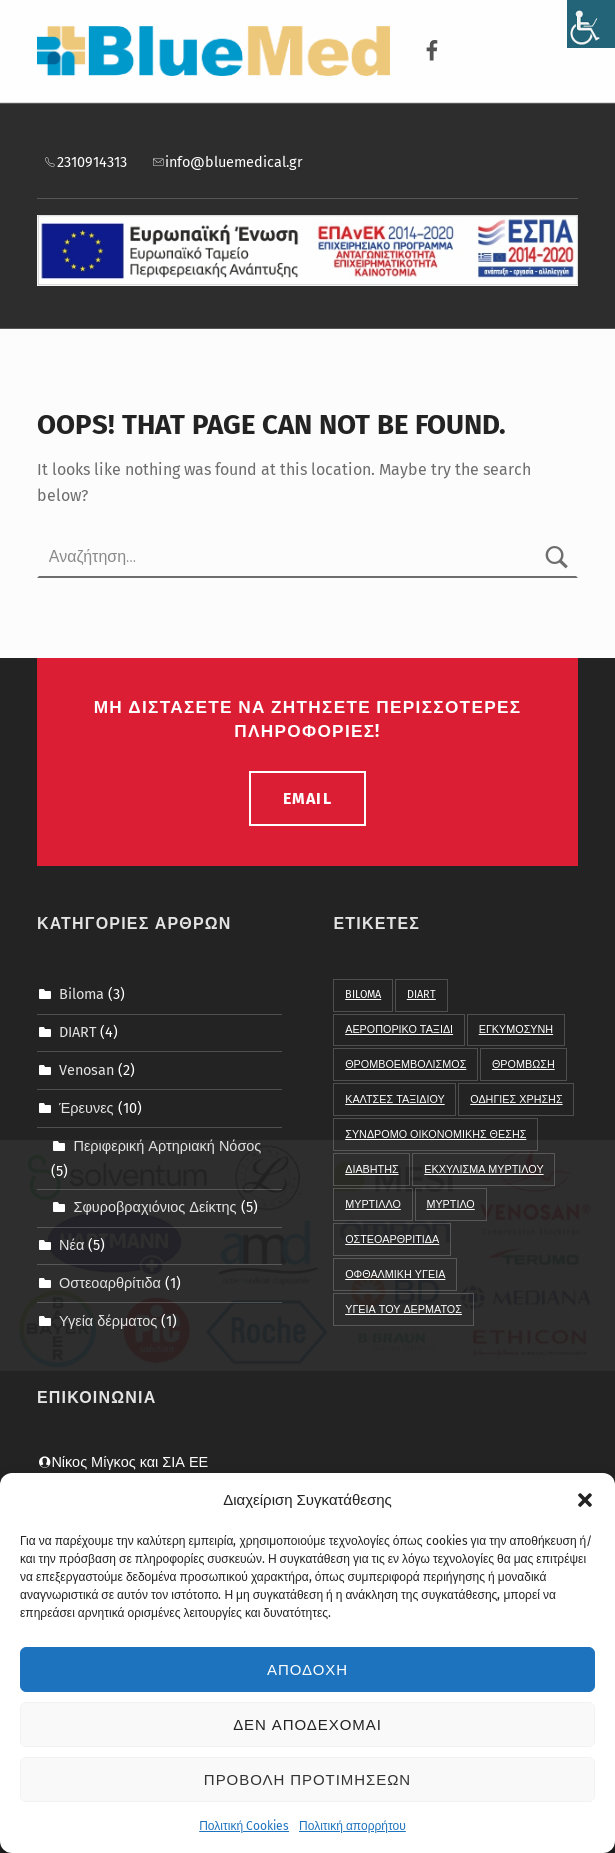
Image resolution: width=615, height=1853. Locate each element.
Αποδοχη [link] (307, 1671)
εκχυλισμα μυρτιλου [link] (483, 1169)
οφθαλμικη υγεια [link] (395, 1274)
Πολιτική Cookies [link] (244, 1827)
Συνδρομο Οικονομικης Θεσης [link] (435, 1134)
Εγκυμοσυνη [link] (516, 1029)
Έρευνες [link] (86, 1108)
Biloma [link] (81, 994)
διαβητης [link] (371, 1169)
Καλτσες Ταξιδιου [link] (394, 1099)
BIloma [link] (363, 994)
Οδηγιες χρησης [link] (516, 1099)
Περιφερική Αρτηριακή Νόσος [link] (167, 1146)
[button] (585, 1501)
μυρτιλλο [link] (373, 1204)
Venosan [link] (86, 1070)
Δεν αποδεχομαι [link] (307, 1726)
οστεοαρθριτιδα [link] (392, 1239)
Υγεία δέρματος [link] (108, 1321)
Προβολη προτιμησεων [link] (307, 1781)
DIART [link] (77, 1032)
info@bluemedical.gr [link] (227, 162)
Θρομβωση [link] (523, 1064)
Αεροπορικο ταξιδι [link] (399, 1029)
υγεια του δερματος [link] (403, 1309)
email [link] (307, 798)
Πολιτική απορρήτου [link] (352, 1827)
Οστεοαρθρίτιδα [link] (110, 1283)
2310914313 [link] (84, 162)
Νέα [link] (71, 1245)
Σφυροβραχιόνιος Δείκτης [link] (154, 1207)
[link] (591, 24)
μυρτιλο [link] (450, 1204)
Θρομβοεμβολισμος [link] (405, 1064)
